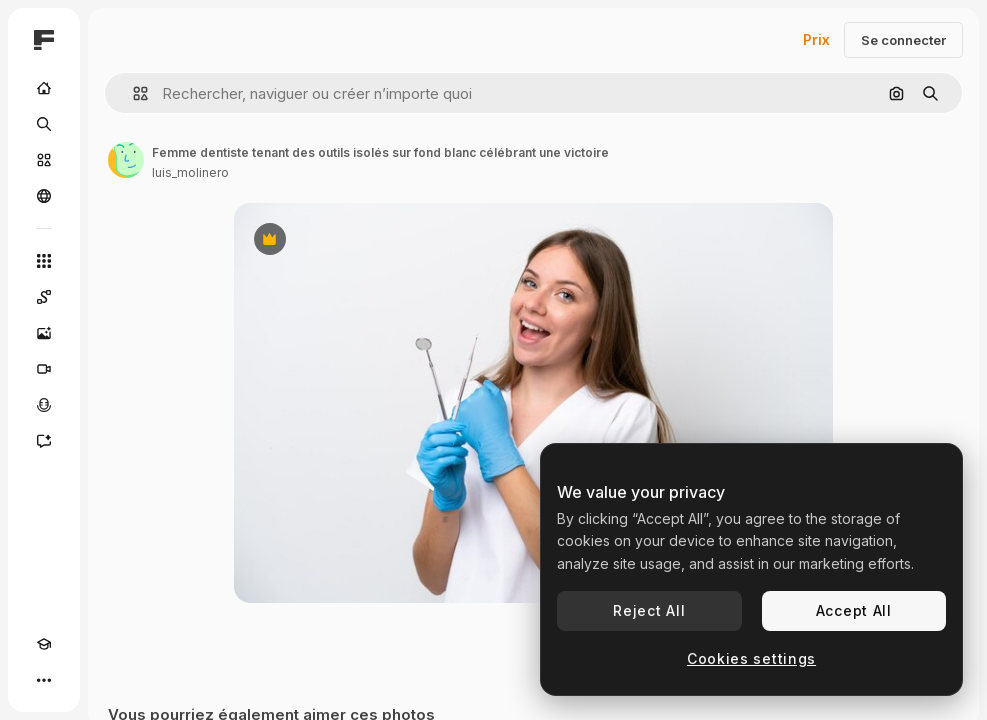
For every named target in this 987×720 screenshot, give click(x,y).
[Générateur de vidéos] (44, 369)
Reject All (649, 610)
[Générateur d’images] (44, 333)
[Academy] (44, 644)
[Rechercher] (44, 124)
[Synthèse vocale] (44, 405)
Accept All (854, 610)
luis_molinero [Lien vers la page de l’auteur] (190, 172)
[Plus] (44, 680)
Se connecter (903, 40)
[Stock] (44, 160)
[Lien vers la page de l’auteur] (126, 160)
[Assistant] (44, 441)
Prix (816, 39)
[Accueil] (44, 88)
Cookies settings (751, 658)
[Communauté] (44, 196)
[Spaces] (44, 297)
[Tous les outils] (44, 261)
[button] (132, 93)
